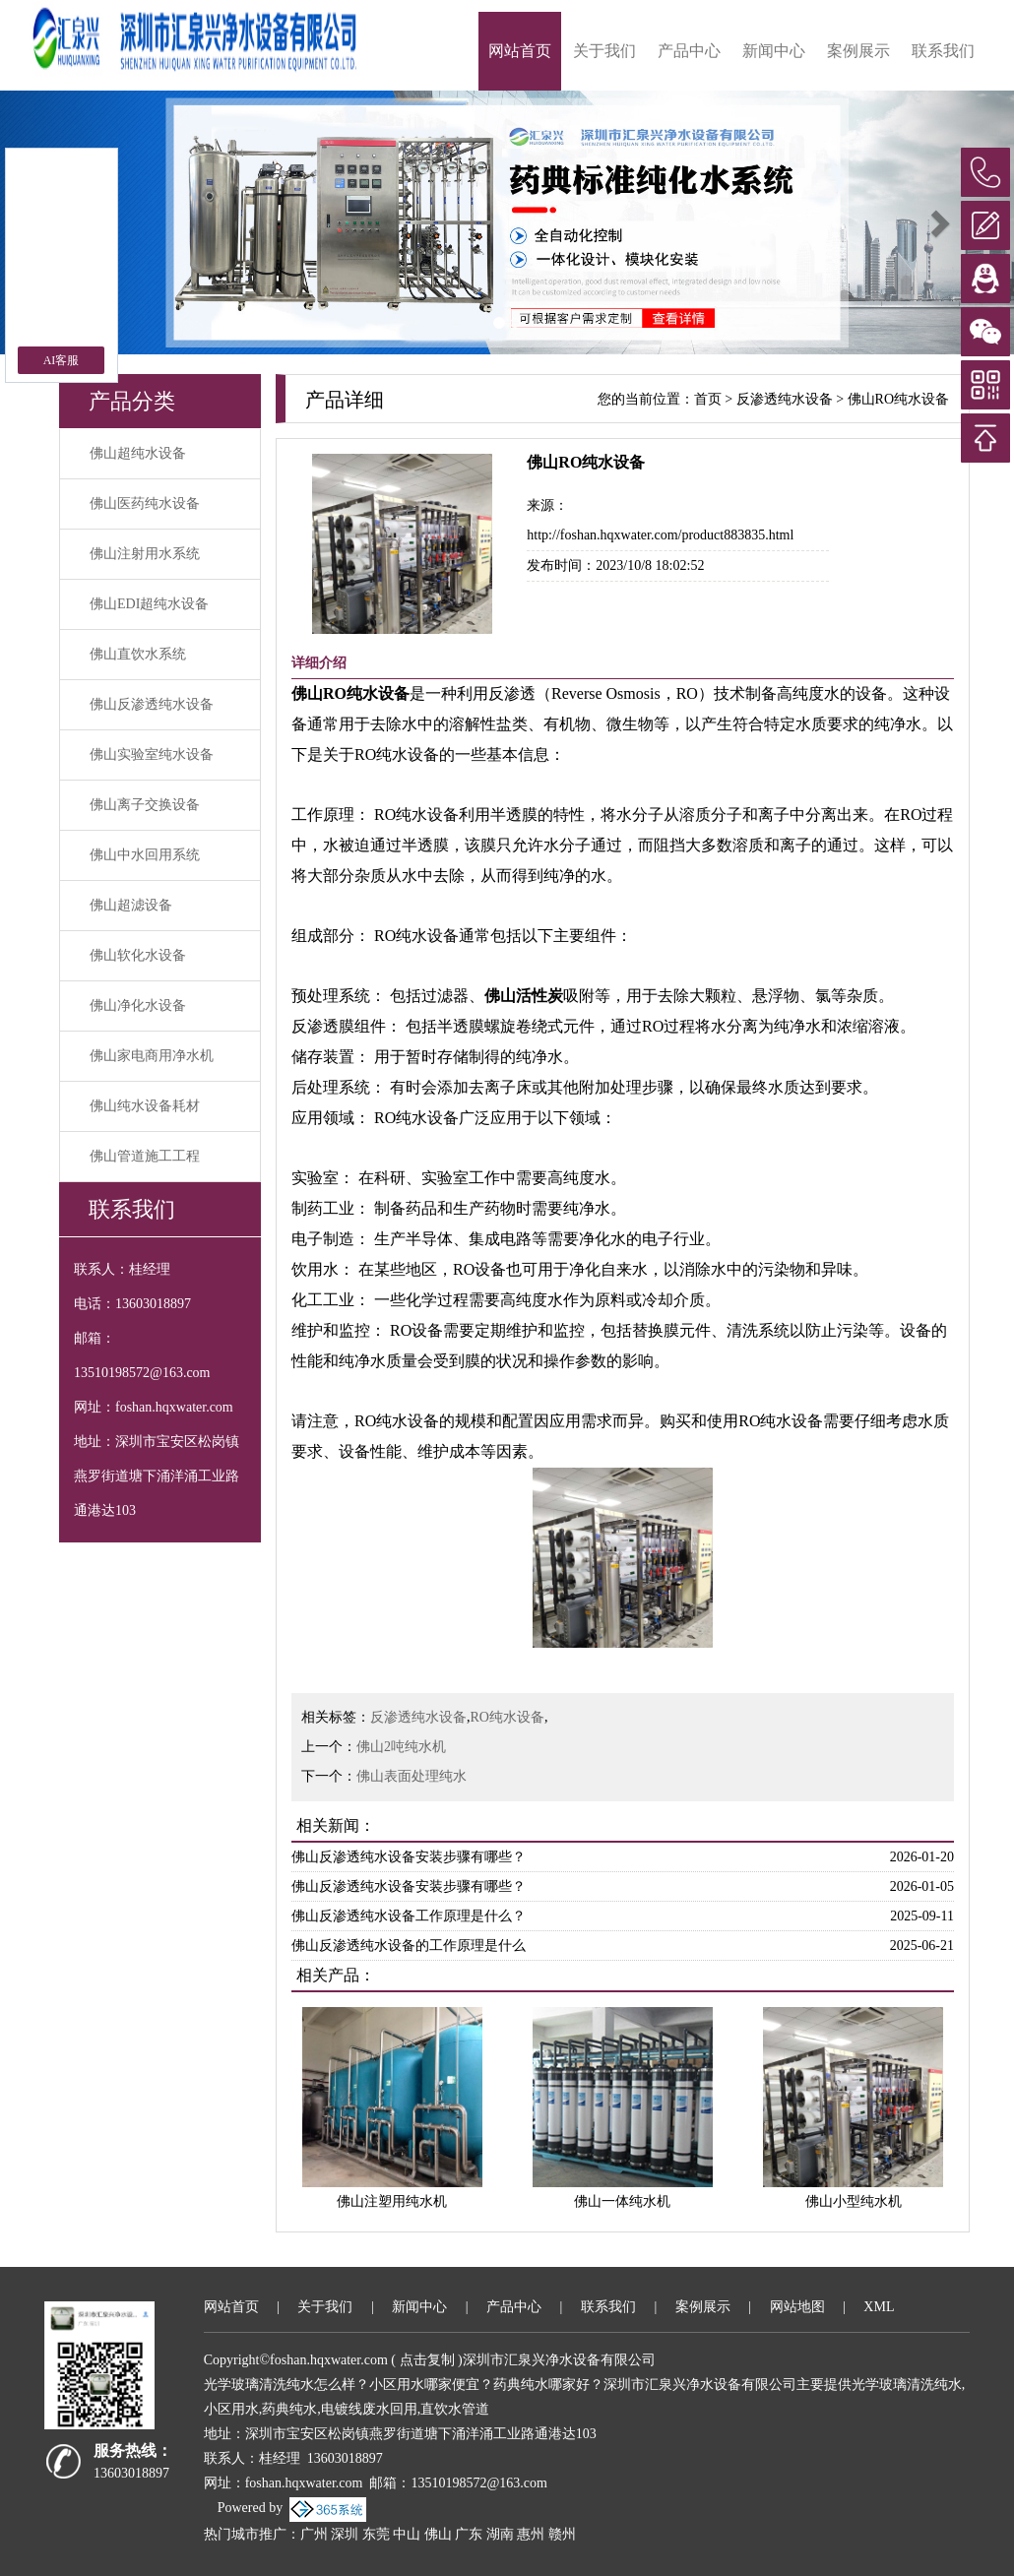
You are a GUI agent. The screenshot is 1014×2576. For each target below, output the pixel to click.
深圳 (344, 2534)
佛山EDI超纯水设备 (149, 604)
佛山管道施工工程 (145, 1156)
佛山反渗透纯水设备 (152, 704)
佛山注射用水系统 (145, 553)
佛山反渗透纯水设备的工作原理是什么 (408, 1945)
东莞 (376, 2534)
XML (878, 2306)
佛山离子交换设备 (145, 804)
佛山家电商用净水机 (152, 1055)
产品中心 (689, 50)
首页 (708, 399)
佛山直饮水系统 (138, 654)
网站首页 (519, 50)
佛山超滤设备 (131, 905)
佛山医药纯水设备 (145, 503)
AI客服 (61, 360)
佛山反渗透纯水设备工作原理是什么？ (408, 1916)
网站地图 (797, 2306)
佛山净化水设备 (138, 1005)
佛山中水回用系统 (145, 855)
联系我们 (943, 50)
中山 (406, 2534)
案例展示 (858, 50)
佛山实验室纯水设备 (152, 754)
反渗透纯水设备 (784, 399)
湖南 (500, 2534)
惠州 (530, 2534)
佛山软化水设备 (138, 955)
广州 (314, 2534)
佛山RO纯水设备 (898, 399)
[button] (938, 222)
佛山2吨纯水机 (401, 1746)
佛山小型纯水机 (853, 2201)
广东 (468, 2534)
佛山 (438, 2534)
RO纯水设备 (507, 1717)
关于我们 (604, 50)
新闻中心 (773, 50)
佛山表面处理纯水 (411, 1776)
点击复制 (427, 2360)
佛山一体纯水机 (622, 2201)
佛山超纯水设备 (138, 453)
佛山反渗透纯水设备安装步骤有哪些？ (408, 1857)
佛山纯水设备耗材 (145, 1106)
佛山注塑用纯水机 (392, 2201)
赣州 (562, 2534)
